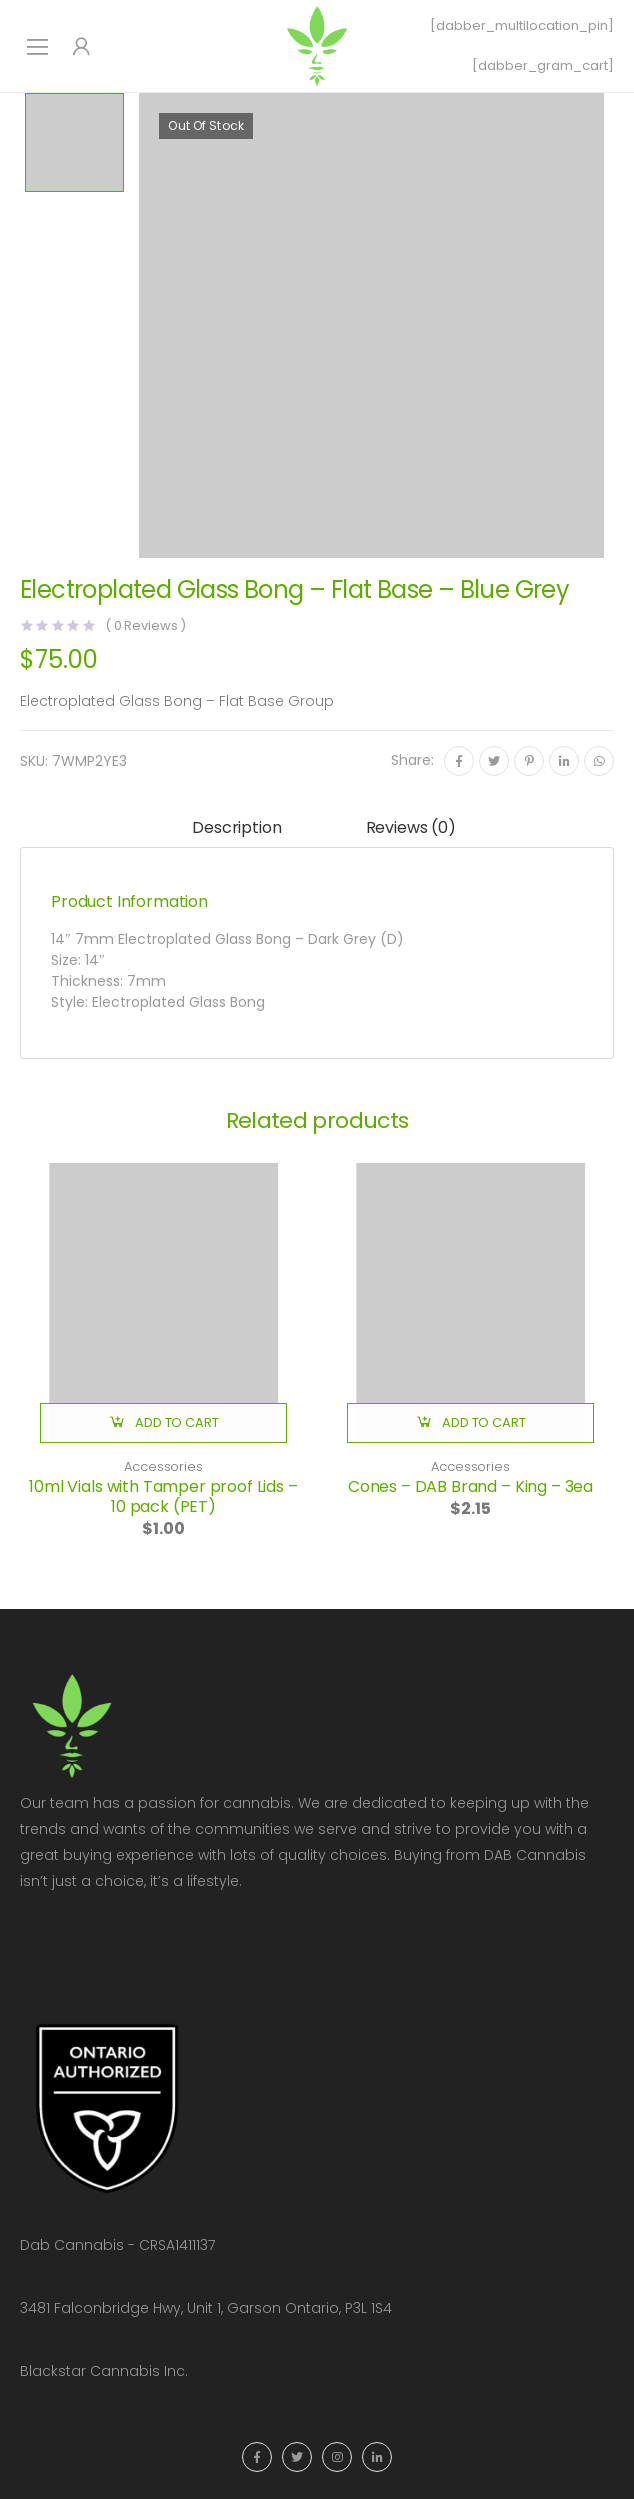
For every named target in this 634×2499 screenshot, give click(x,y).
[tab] (236, 829)
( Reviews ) (145, 625)
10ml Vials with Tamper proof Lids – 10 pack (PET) (163, 1496)
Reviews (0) (411, 827)
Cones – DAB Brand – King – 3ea (470, 1486)
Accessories (163, 1466)
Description (236, 827)
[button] (163, 1423)
